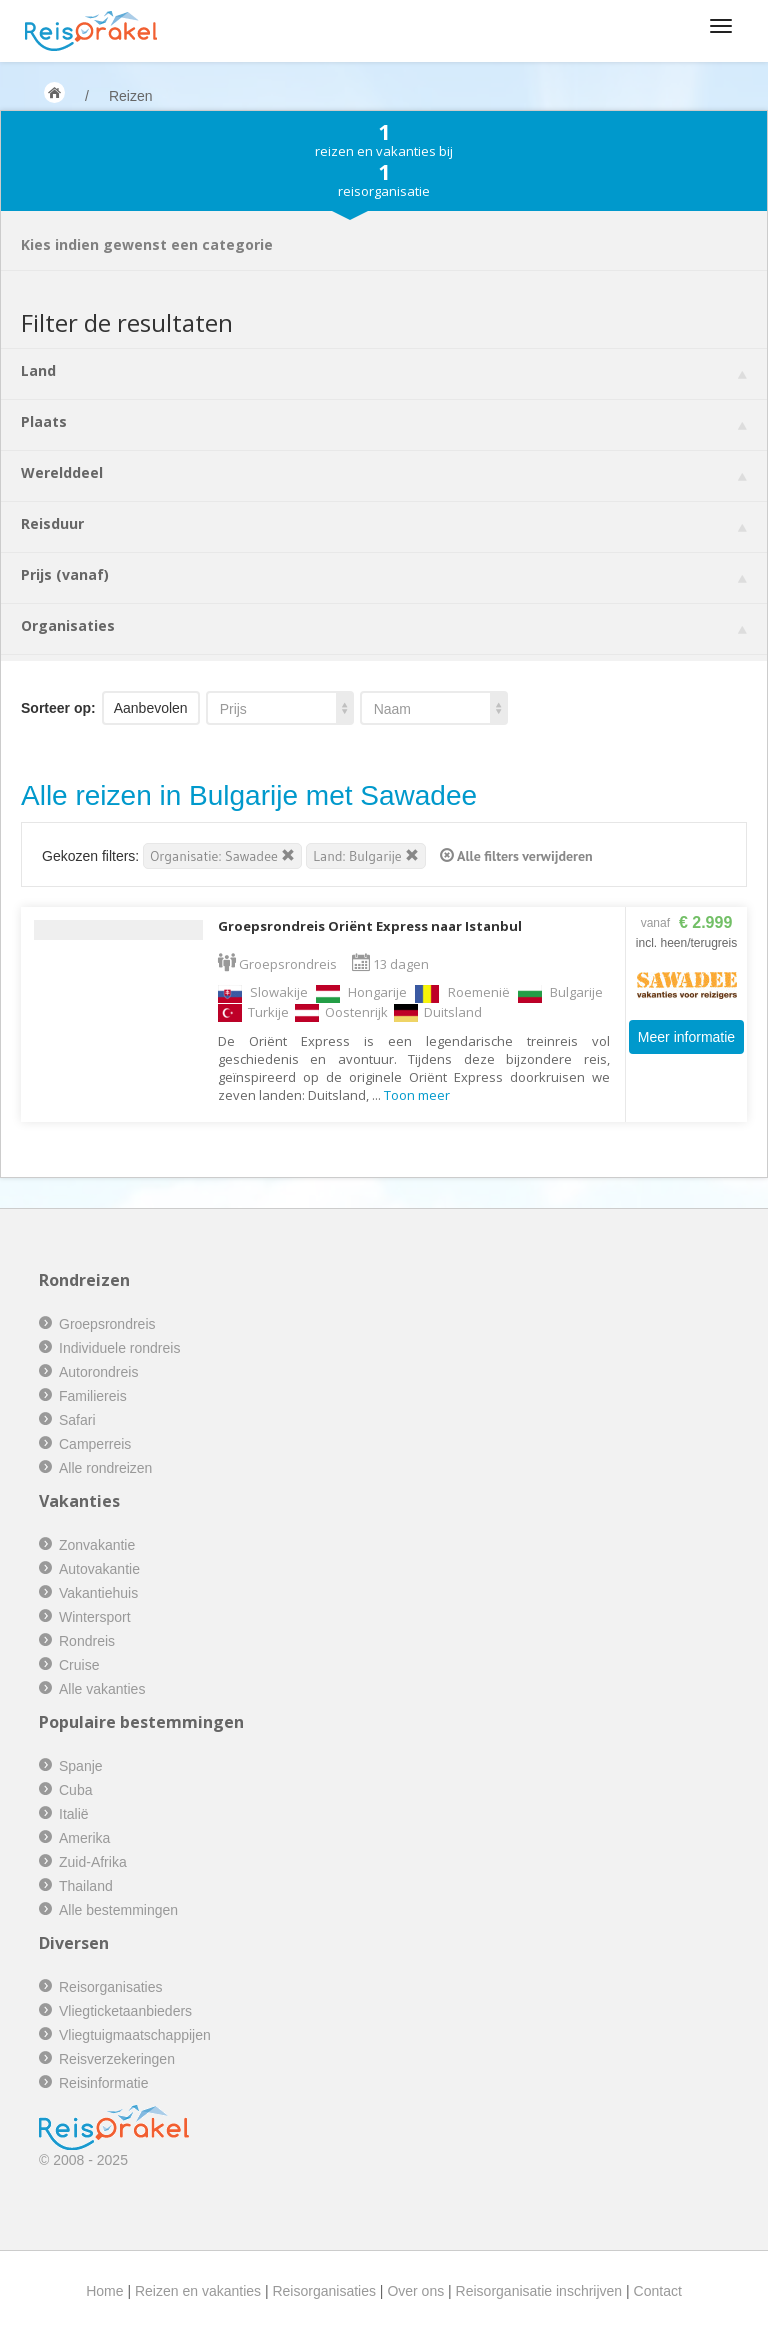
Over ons (415, 2291)
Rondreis (87, 1641)
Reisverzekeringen (117, 2059)
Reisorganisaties (111, 1987)
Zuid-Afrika (93, 1862)
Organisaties (384, 625)
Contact (658, 2291)
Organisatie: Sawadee (222, 856)
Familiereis (93, 1396)
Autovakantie (99, 1569)
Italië (74, 1814)
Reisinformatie (103, 2083)
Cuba (75, 1790)
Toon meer (417, 1095)
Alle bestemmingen (118, 1910)
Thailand (86, 1886)
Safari (77, 1420)
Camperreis (95, 1444)
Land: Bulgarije (366, 856)
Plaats (384, 421)
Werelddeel (384, 472)
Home (104, 2291)
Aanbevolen (151, 708)
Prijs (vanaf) (384, 574)
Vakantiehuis (98, 1593)
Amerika (84, 1838)
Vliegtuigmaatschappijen (135, 2035)
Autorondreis (98, 1372)
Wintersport (95, 1617)
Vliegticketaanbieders (125, 2011)
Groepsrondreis (107, 1324)
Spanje (81, 1766)
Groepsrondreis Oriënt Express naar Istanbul (370, 926)
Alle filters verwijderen (516, 856)
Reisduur (384, 523)
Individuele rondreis (119, 1348)
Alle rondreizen (105, 1468)
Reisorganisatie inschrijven (539, 2291)
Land (384, 370)
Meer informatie (686, 1037)
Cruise (79, 1665)
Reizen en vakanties (198, 2291)
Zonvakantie (97, 1545)
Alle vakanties (102, 1689)
